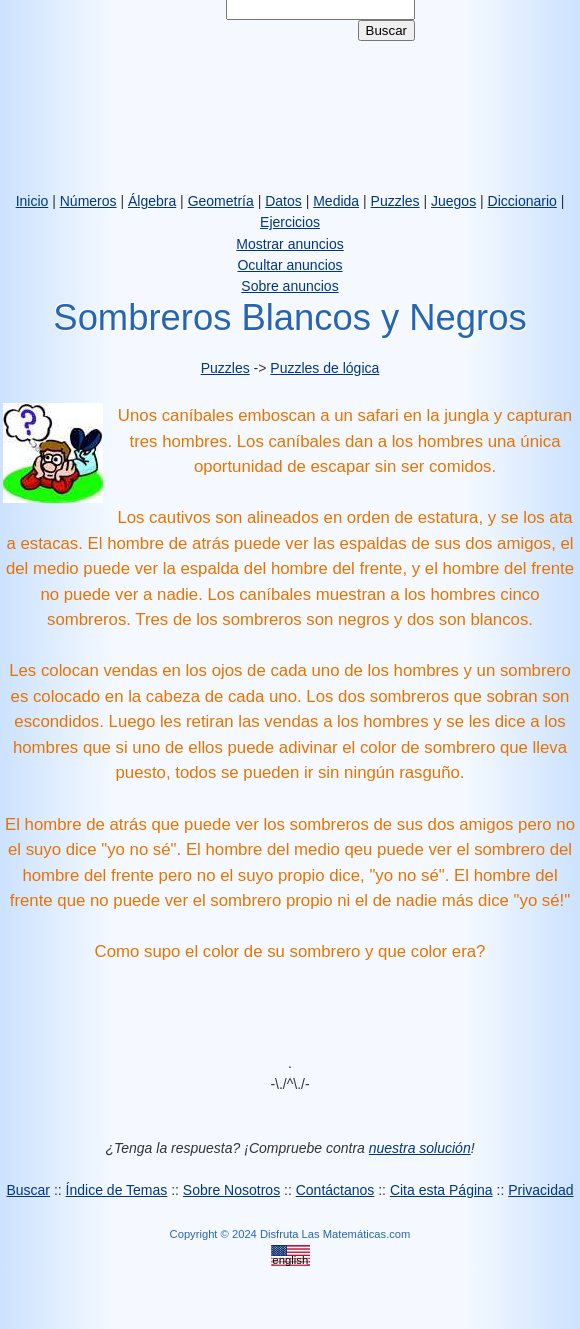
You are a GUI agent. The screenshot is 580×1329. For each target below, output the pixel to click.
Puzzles (395, 201)
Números (88, 201)
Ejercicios (290, 222)
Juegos (453, 201)
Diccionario (522, 201)
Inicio (32, 201)
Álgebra (152, 201)
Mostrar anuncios (289, 244)
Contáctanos (335, 1190)
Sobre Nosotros (231, 1190)
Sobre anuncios (289, 286)
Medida (336, 201)
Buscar (28, 1190)
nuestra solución (420, 1148)
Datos (283, 201)
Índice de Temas (117, 1190)
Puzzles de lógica (324, 368)
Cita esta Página (441, 1190)
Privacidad (540, 1190)
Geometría (221, 201)
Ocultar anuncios (289, 265)
